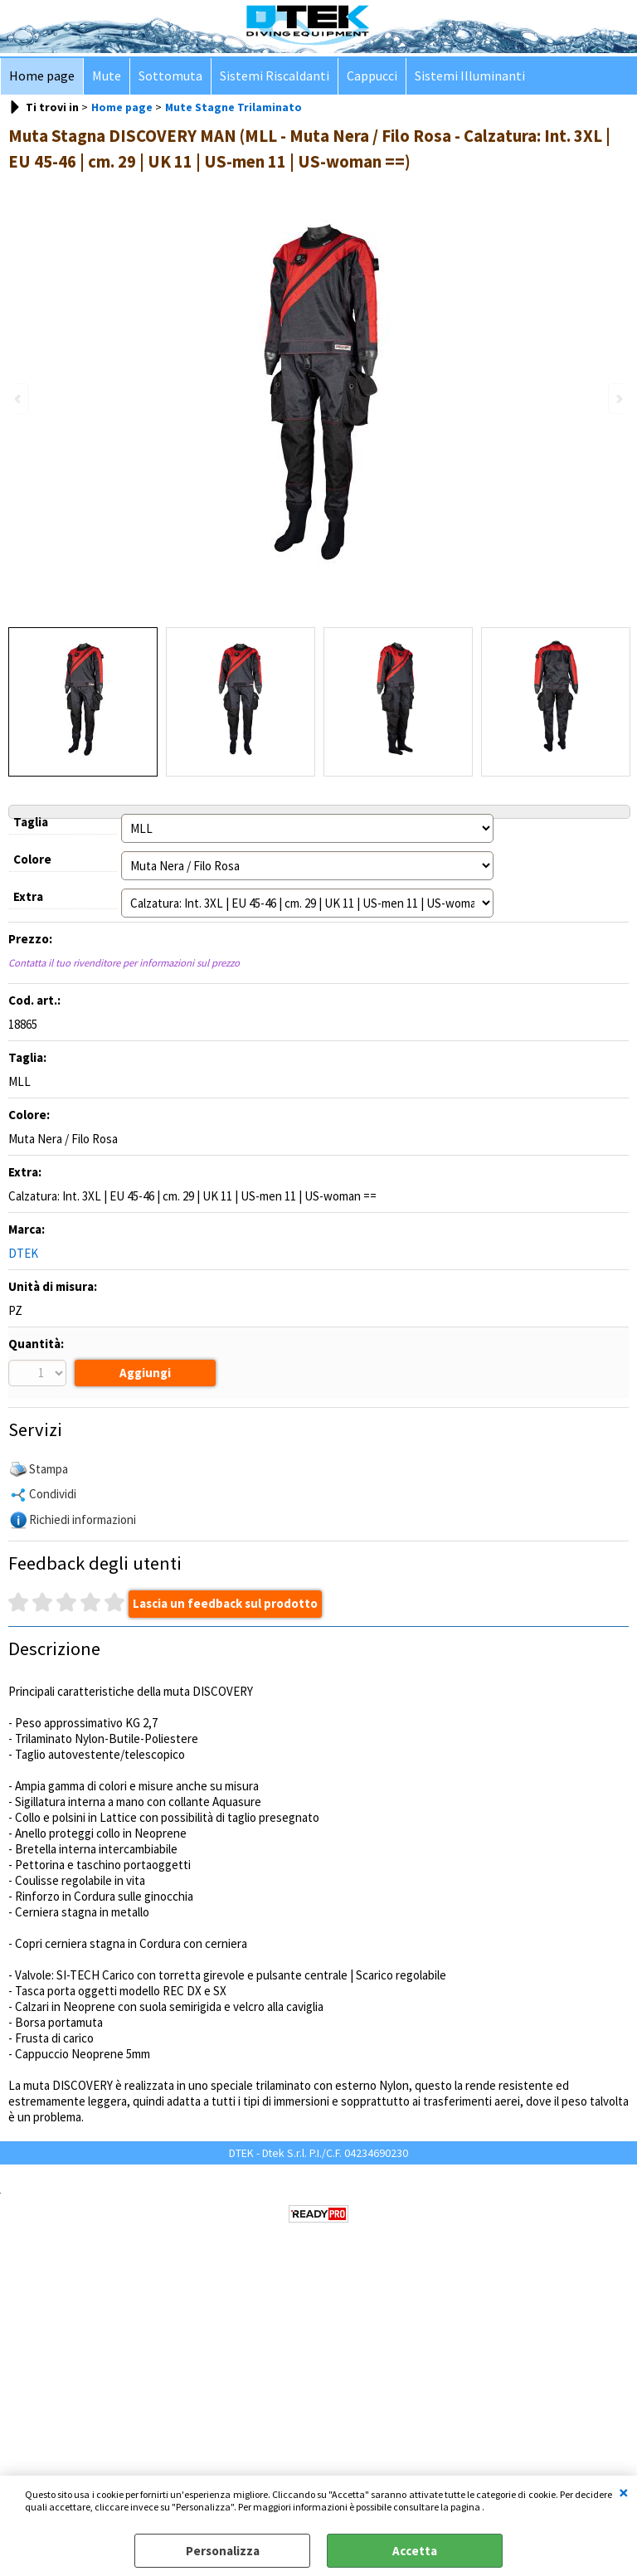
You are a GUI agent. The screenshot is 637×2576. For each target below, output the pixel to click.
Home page (42, 76)
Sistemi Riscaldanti (274, 76)
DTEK (23, 1253)
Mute (106, 76)
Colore (32, 859)
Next (618, 398)
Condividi (52, 1494)
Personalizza (223, 2551)
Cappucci (372, 76)
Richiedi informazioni (82, 1519)
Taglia (30, 822)
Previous (19, 398)
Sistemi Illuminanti (470, 76)
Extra (28, 896)
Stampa (48, 1469)
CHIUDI (624, 2492)
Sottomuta (170, 76)
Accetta (414, 2551)
